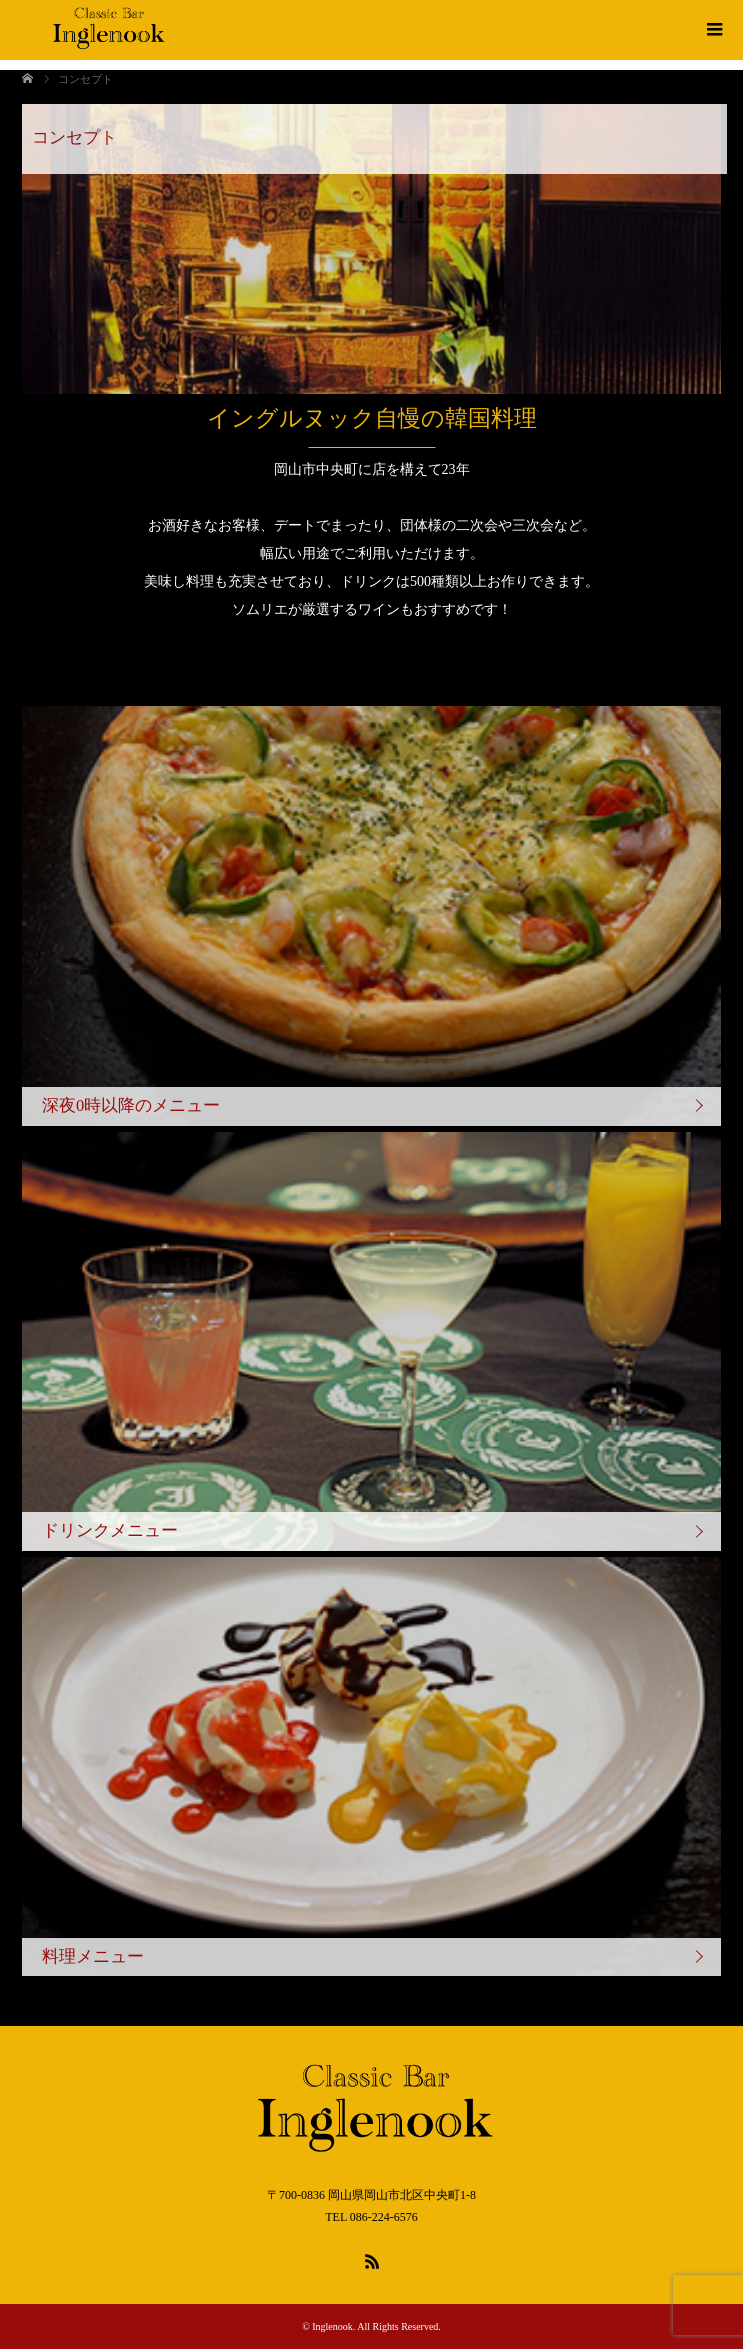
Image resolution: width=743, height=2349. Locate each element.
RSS (372, 2260)
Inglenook (332, 2326)
